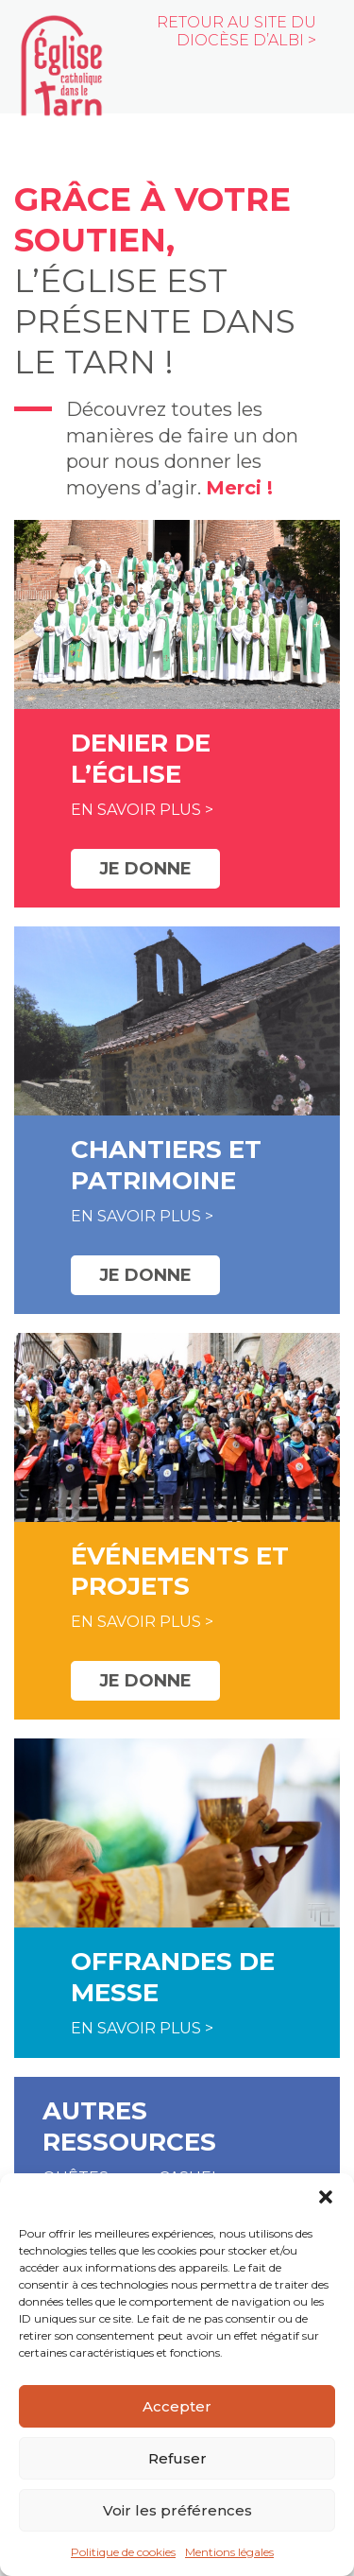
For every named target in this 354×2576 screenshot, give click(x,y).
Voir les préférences (177, 2510)
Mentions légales (229, 2552)
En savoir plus (136, 810)
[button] (325, 2196)
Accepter (177, 2406)
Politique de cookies (123, 2552)
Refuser (177, 2458)
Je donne (145, 868)
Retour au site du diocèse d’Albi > (236, 31)
